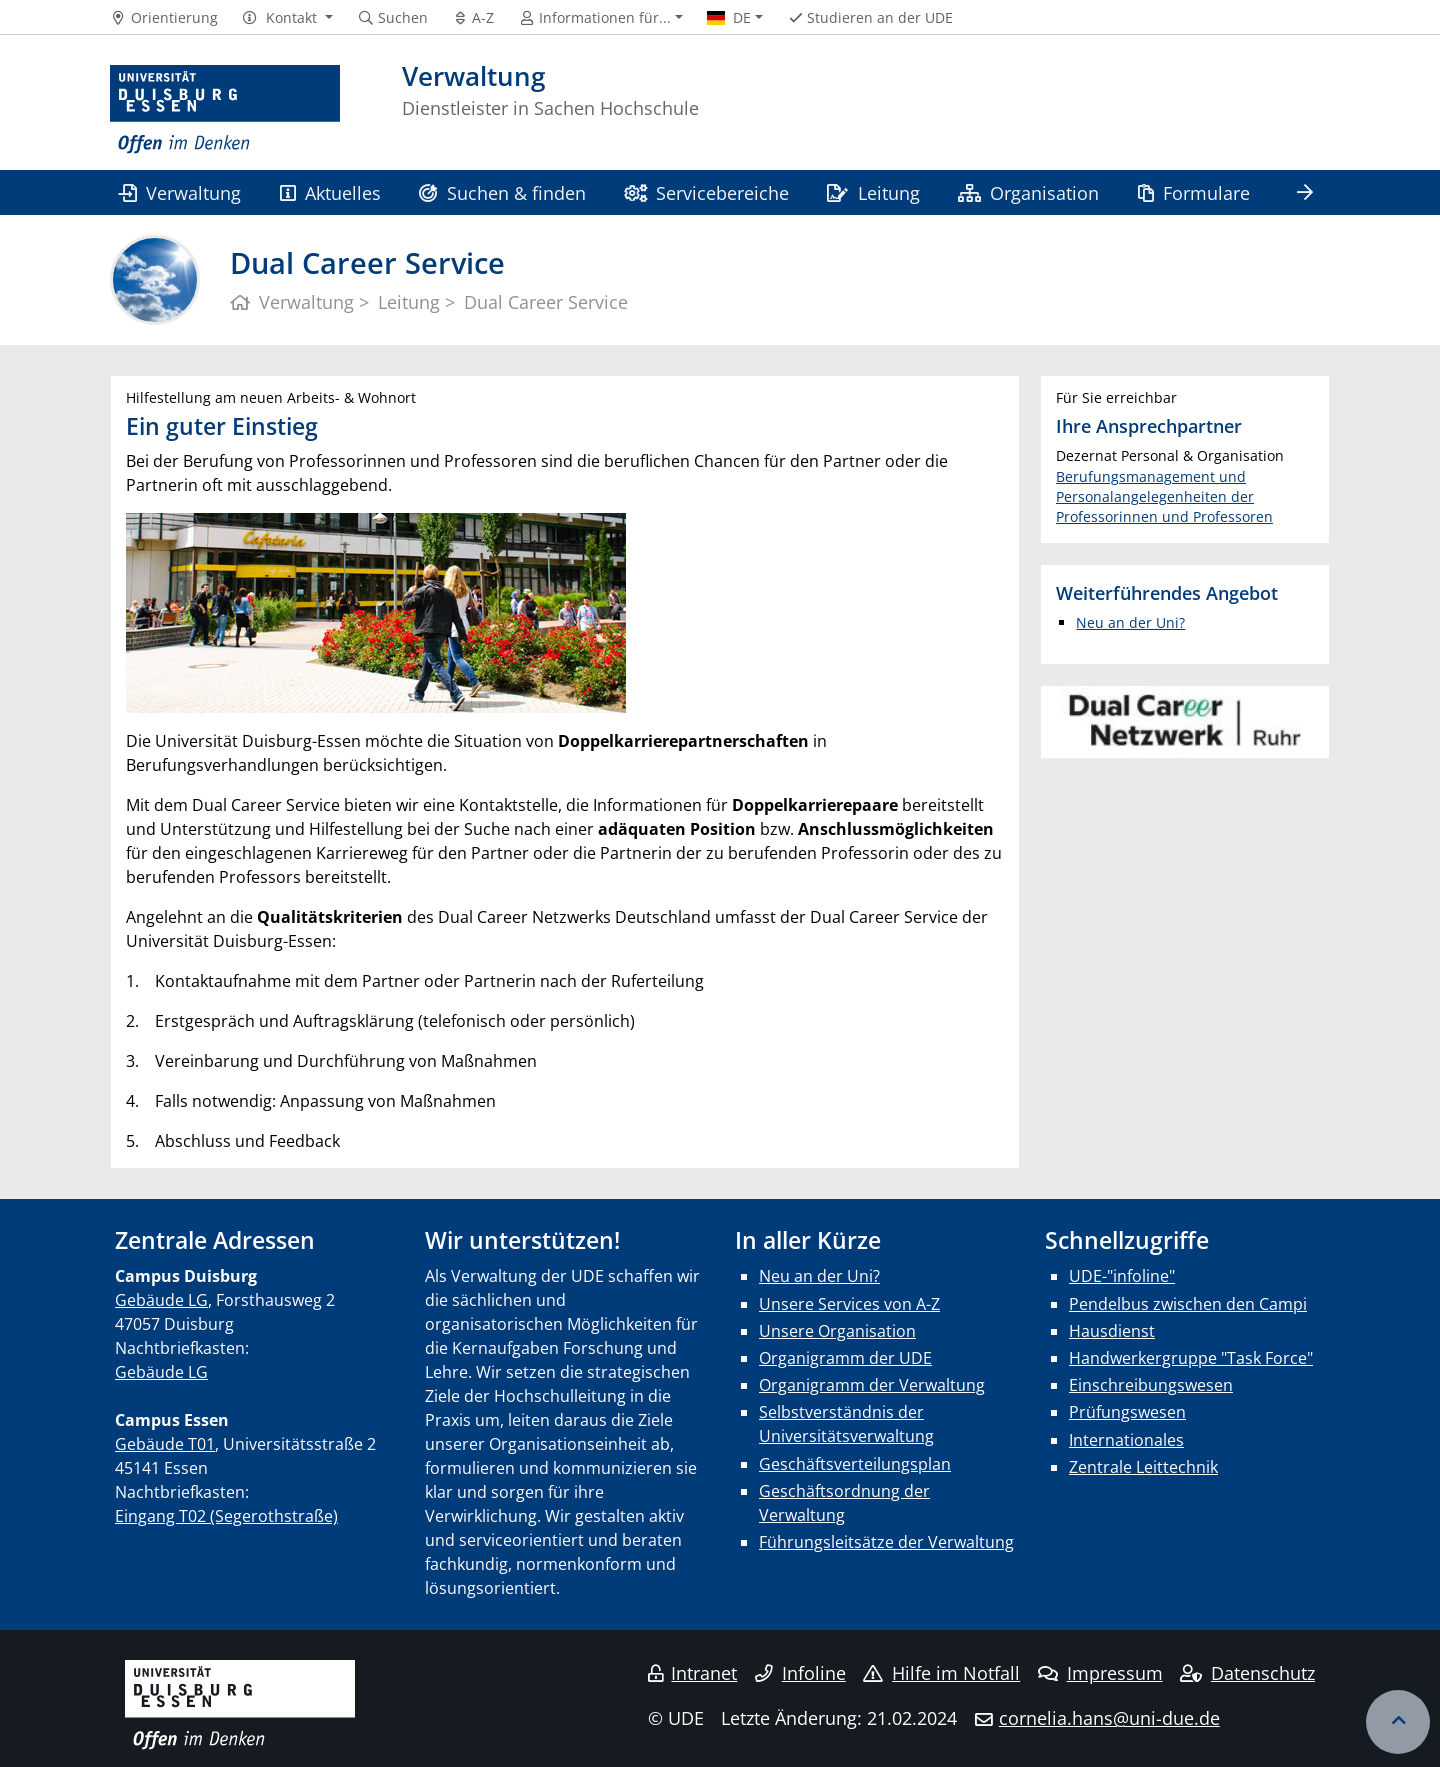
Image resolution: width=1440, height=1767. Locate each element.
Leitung (873, 192)
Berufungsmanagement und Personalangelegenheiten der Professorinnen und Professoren (1164, 497)
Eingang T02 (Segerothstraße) (226, 1516)
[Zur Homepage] (225, 110)
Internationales (1126, 1440)
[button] (287, 18)
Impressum (1100, 1673)
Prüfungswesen (1127, 1412)
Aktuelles (330, 192)
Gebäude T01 (165, 1444)
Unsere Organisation (837, 1331)
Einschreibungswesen (1151, 1385)
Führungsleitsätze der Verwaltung (886, 1542)
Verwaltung (180, 192)
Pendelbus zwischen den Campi (1188, 1304)
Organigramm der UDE (845, 1358)
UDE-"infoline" (1122, 1276)
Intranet (693, 1673)
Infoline (800, 1673)
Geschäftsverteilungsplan (855, 1464)
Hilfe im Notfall (941, 1673)
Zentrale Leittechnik (1143, 1467)
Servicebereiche (706, 192)
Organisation (1028, 192)
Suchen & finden (502, 192)
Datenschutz (1247, 1673)
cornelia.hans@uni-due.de (1109, 1718)
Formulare (1194, 192)
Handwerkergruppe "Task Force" (1191, 1358)
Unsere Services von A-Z (849, 1304)
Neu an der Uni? (1130, 622)
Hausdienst (1112, 1331)
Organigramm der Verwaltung (872, 1385)
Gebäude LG (161, 1300)
